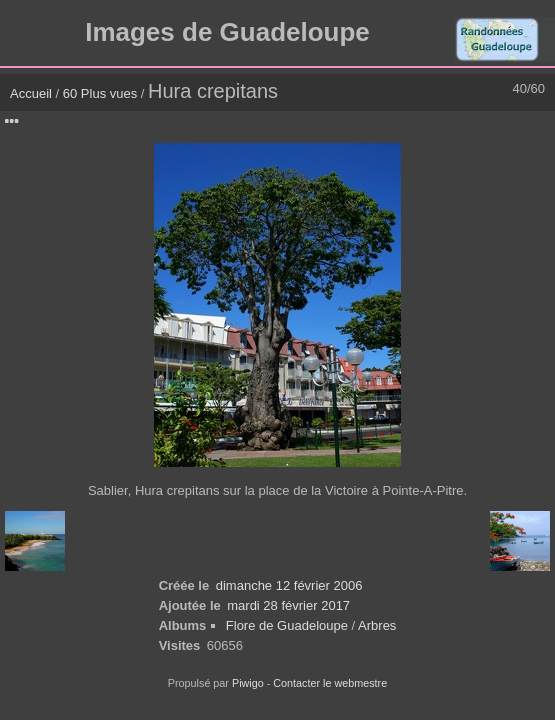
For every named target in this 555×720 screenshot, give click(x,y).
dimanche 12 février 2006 (289, 585)
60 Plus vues (100, 93)
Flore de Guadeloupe (287, 625)
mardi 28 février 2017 (288, 605)
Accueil (31, 93)
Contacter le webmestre (330, 683)
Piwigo (248, 683)
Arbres (377, 625)
